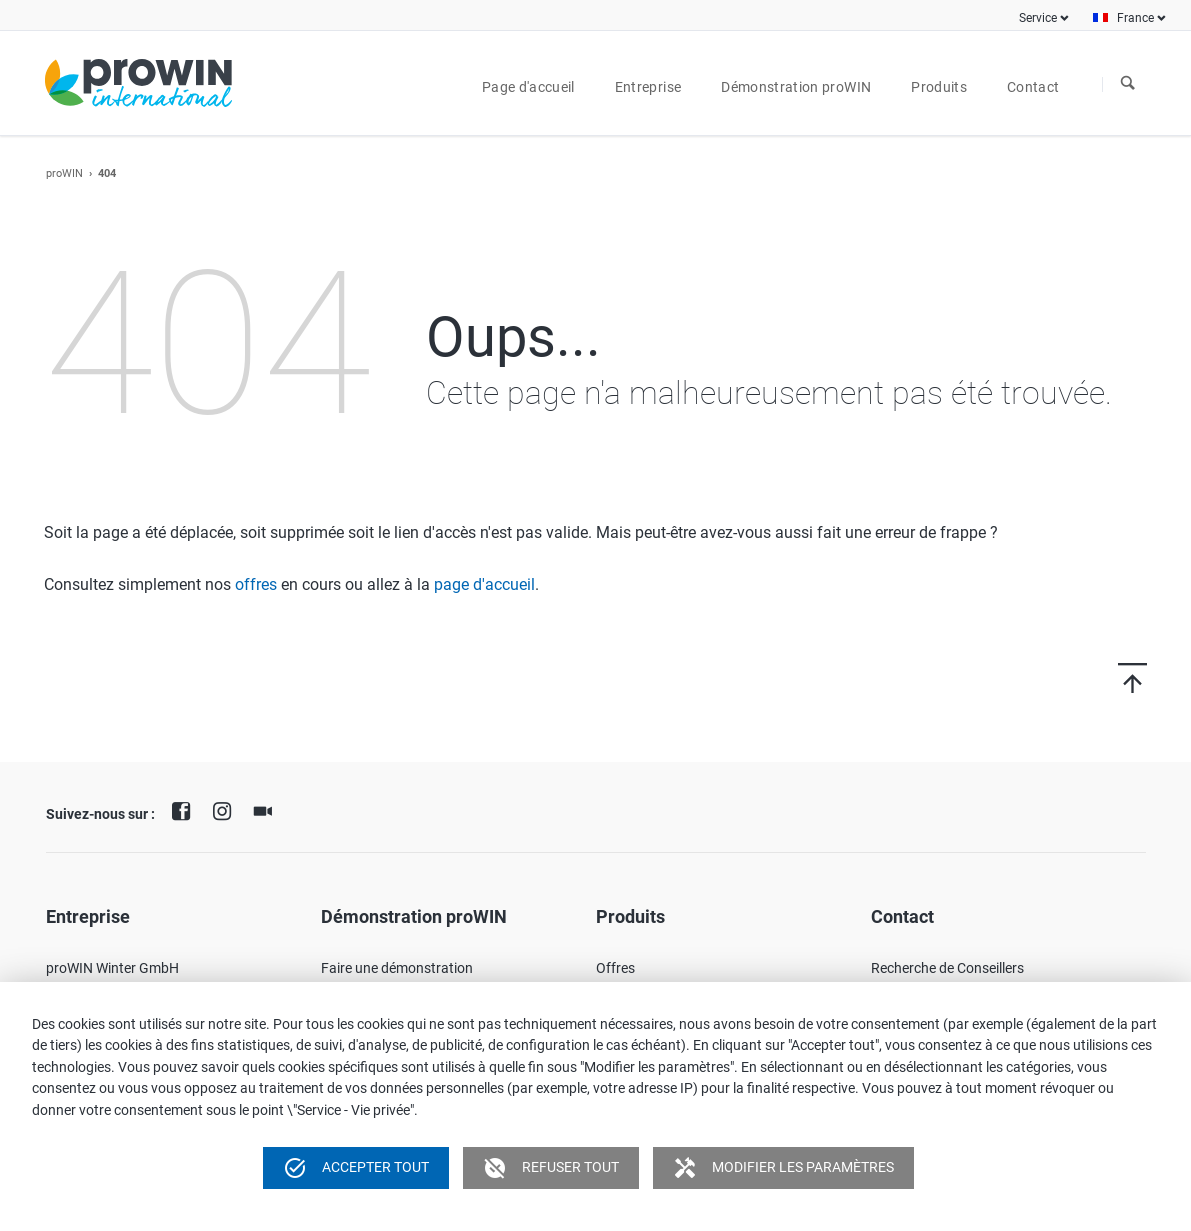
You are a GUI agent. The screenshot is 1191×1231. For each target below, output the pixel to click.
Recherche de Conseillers (947, 968)
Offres (615, 968)
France (1135, 18)
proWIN (64, 173)
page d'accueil (484, 584)
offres (256, 584)
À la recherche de (1128, 84)
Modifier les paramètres (783, 1168)
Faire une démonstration (397, 968)
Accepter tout (356, 1168)
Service (1038, 18)
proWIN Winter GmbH (112, 968)
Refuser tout (551, 1168)
